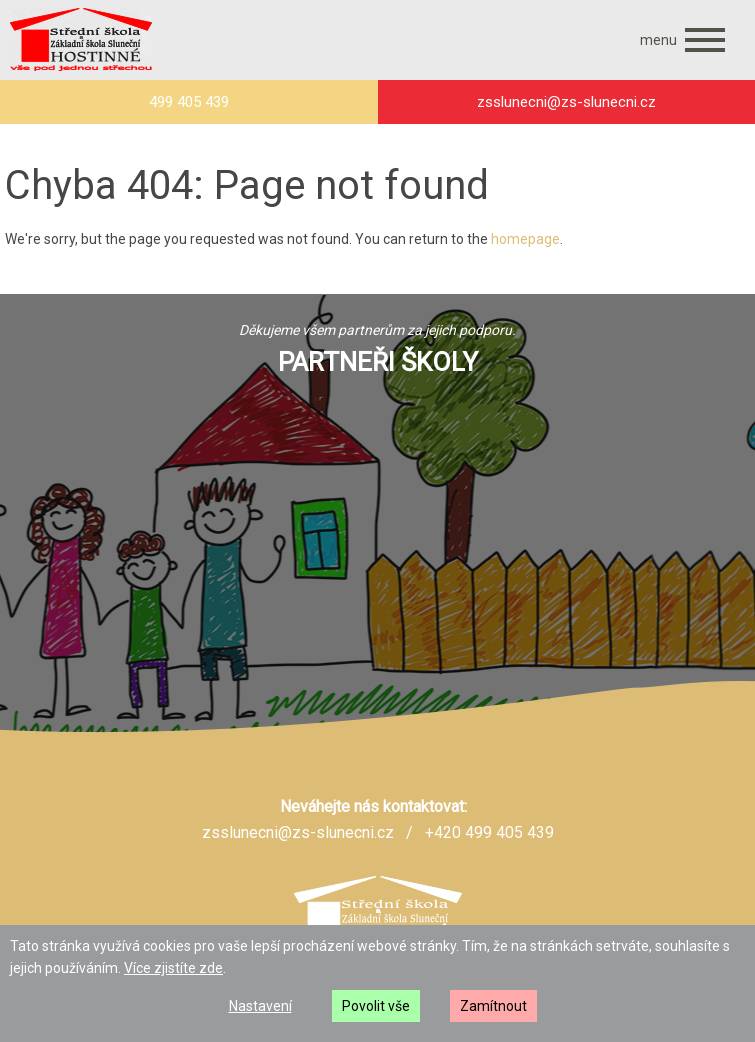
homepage (525, 239)
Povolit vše (376, 1006)
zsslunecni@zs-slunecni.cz (298, 832)
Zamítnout (493, 1006)
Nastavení (260, 1006)
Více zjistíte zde (173, 968)
